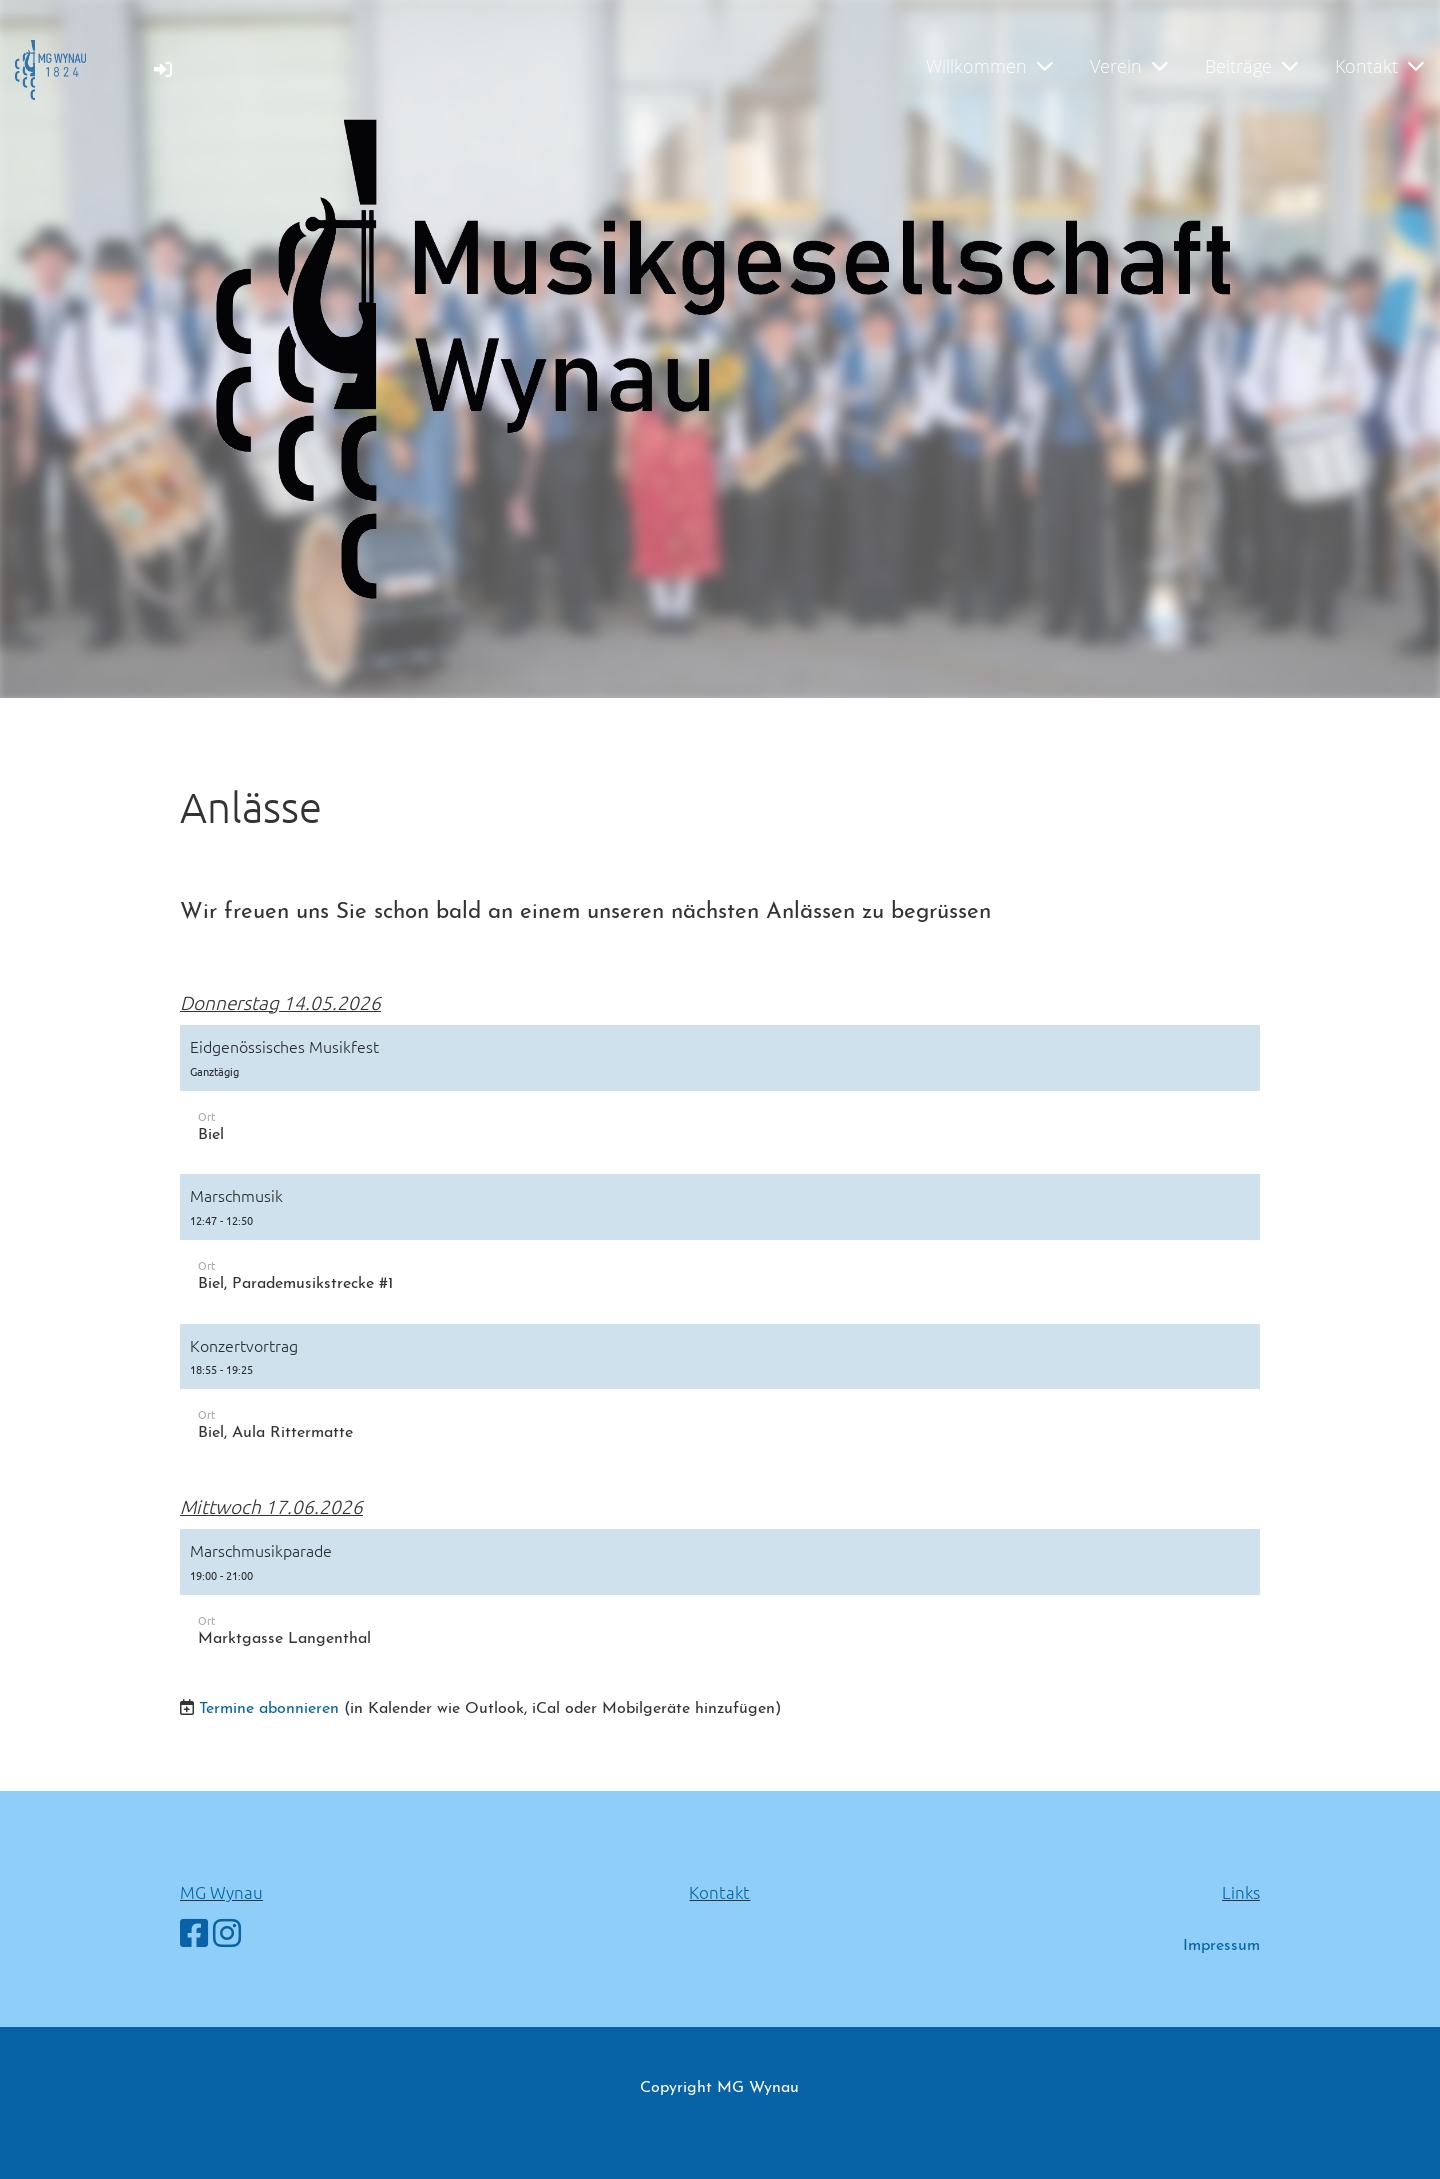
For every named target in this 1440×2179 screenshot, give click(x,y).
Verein (1129, 66)
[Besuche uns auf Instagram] (227, 1937)
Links (1241, 1892)
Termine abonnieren (269, 1709)
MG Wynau (221, 1892)
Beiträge (1251, 66)
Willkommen (989, 66)
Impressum (1221, 1946)
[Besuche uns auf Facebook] (194, 1937)
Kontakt (1379, 66)
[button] (720, 1094)
